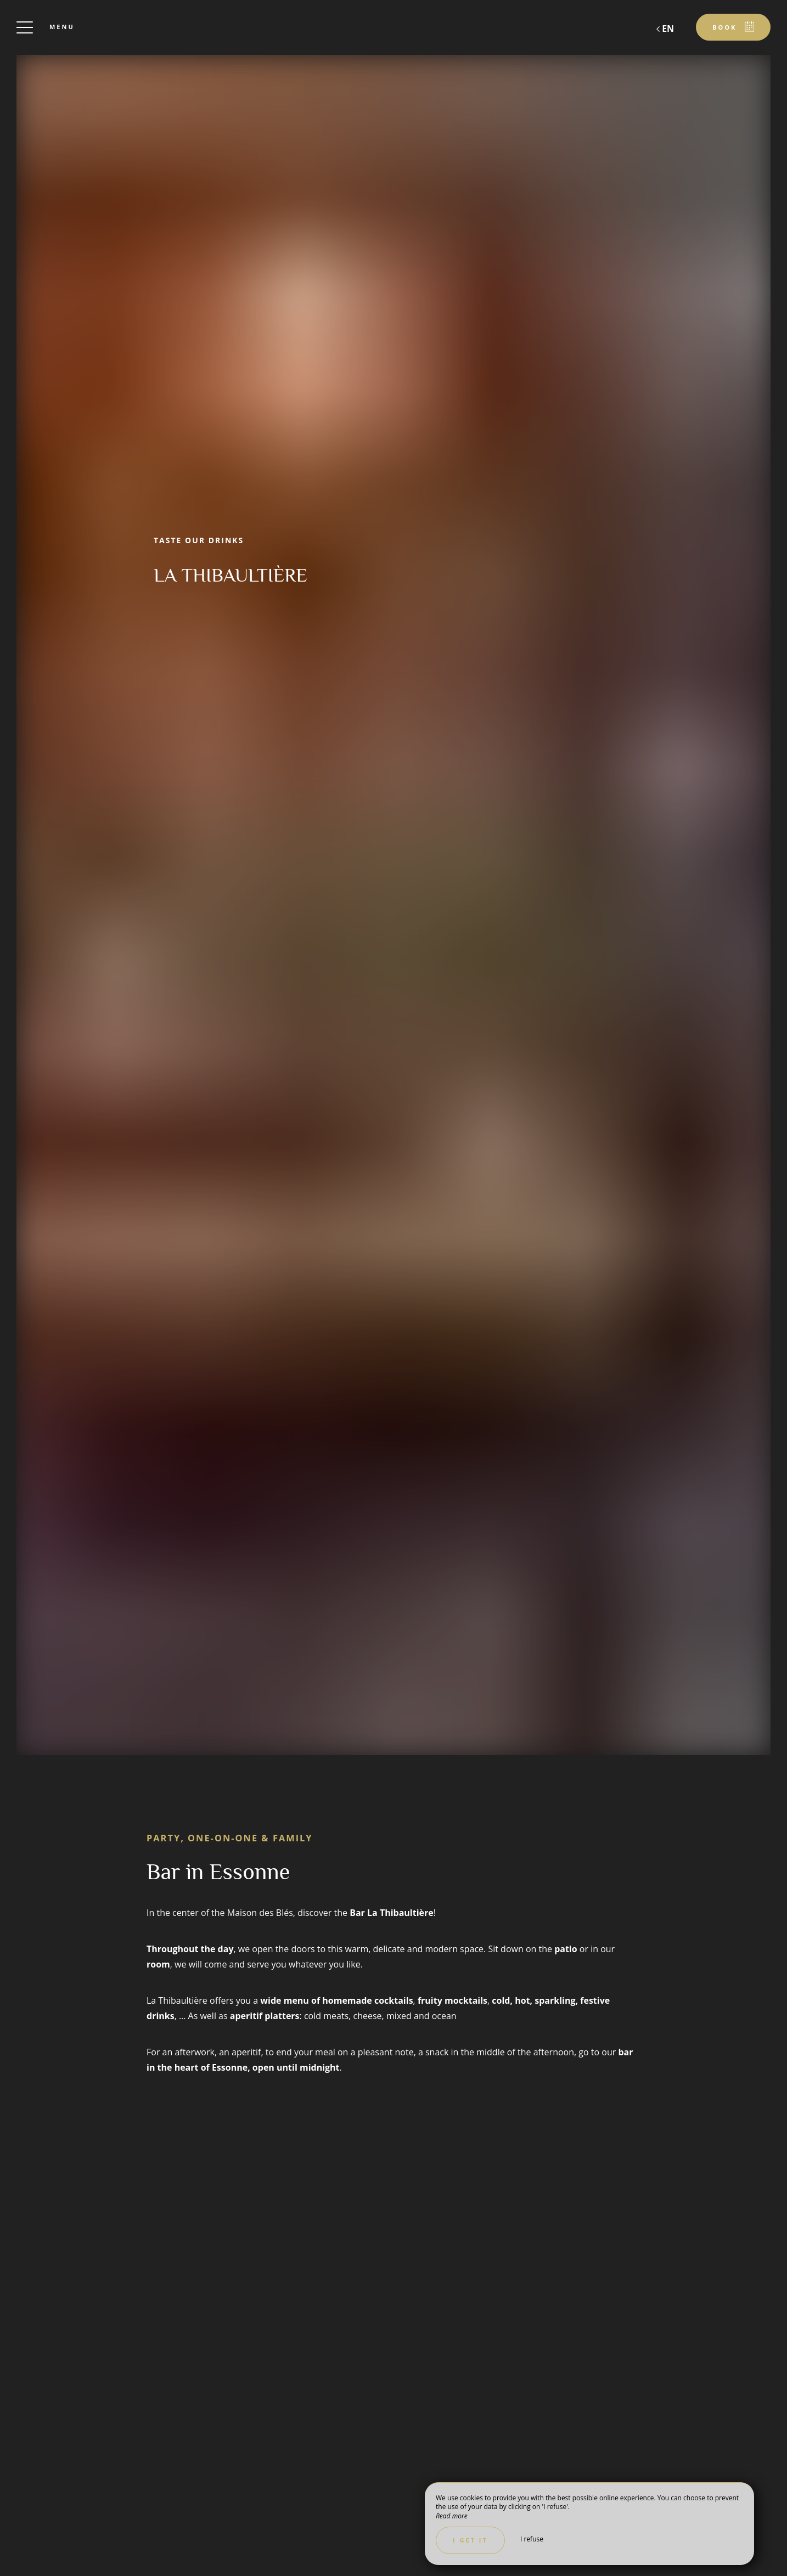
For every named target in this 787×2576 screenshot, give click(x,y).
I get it (470, 2540)
